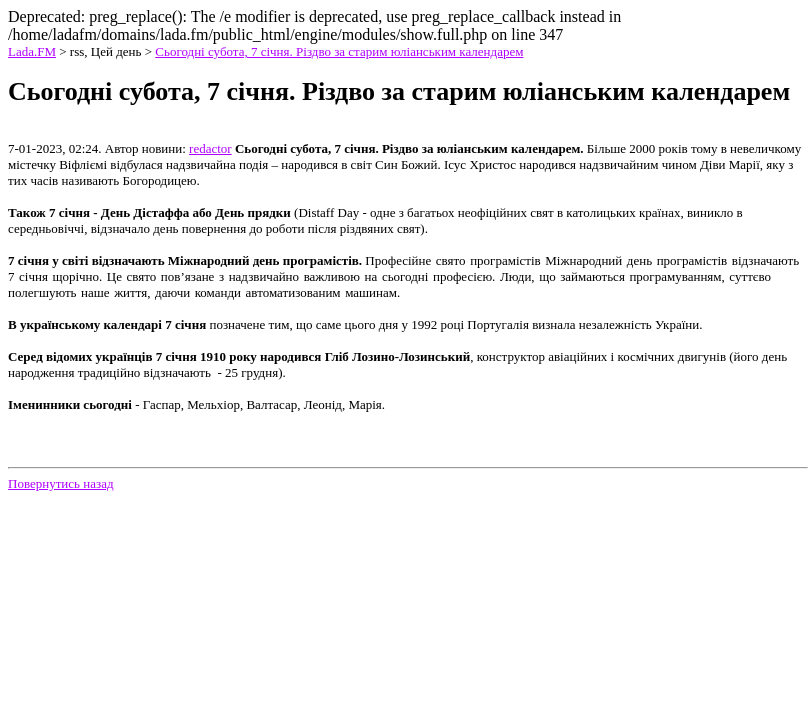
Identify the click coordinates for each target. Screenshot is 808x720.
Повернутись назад (61, 483)
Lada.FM (32, 51)
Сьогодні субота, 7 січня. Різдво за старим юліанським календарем (339, 51)
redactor (210, 148)
